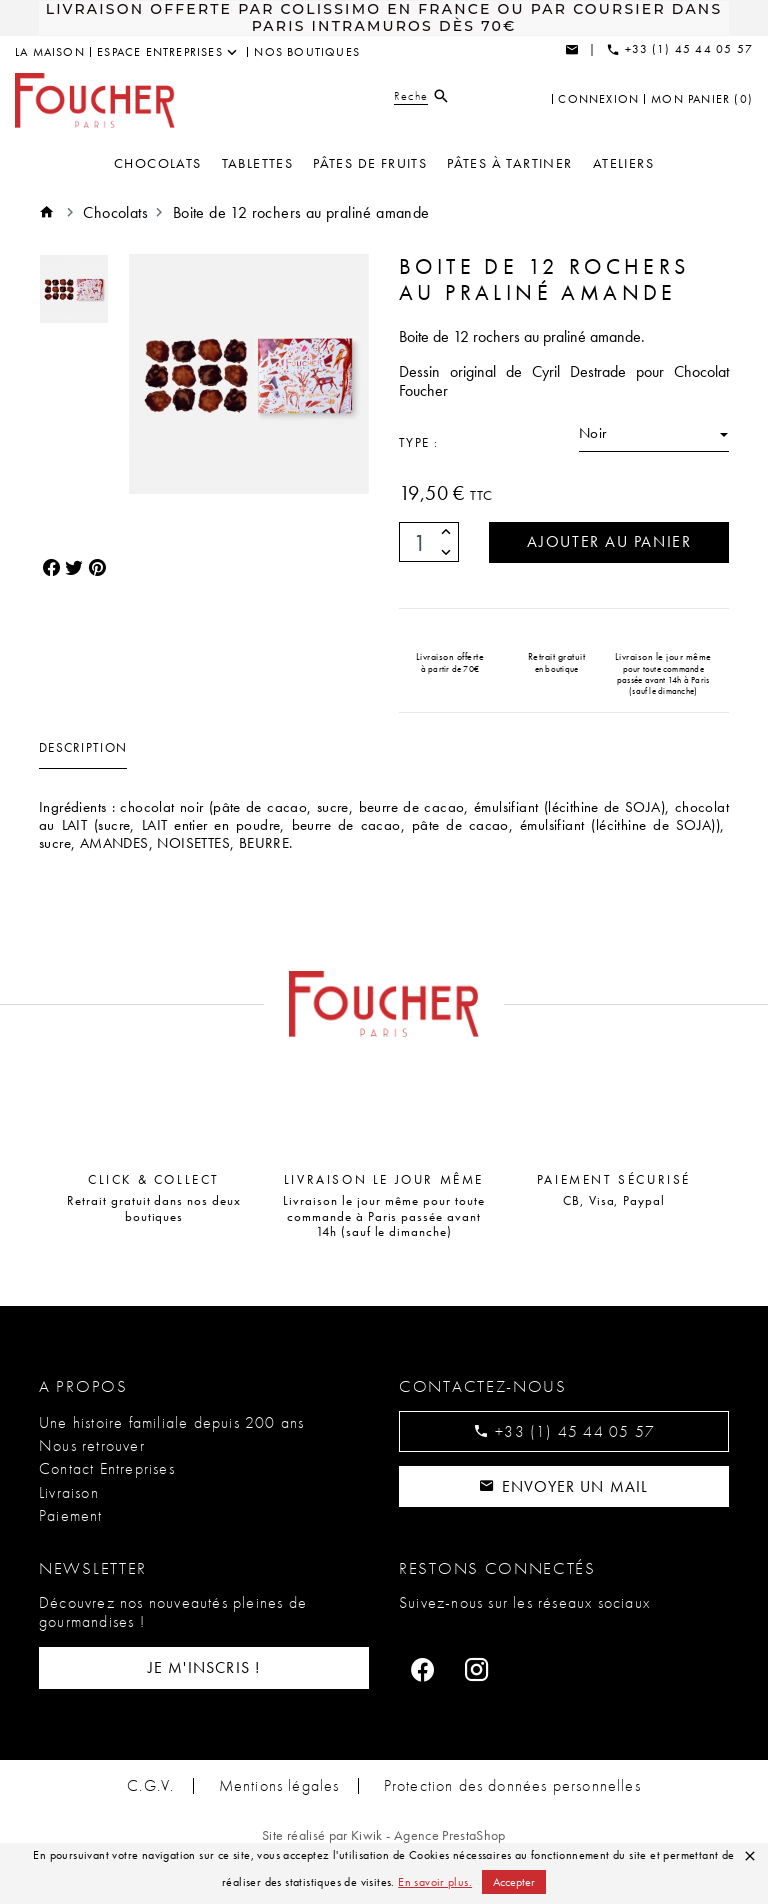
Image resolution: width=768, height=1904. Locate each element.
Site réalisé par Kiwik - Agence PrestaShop (384, 1835)
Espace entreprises (160, 52)
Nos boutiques (307, 52)
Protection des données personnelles (513, 1785)
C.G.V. (149, 1785)
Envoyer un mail (563, 1486)
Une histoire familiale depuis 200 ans (171, 1422)
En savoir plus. (435, 1882)
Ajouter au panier (608, 542)
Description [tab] (83, 748)
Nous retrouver (92, 1445)
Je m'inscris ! (204, 1668)
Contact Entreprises (107, 1469)
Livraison (69, 1492)
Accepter (514, 1882)
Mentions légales (278, 1785)
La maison (50, 52)
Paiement (71, 1515)
